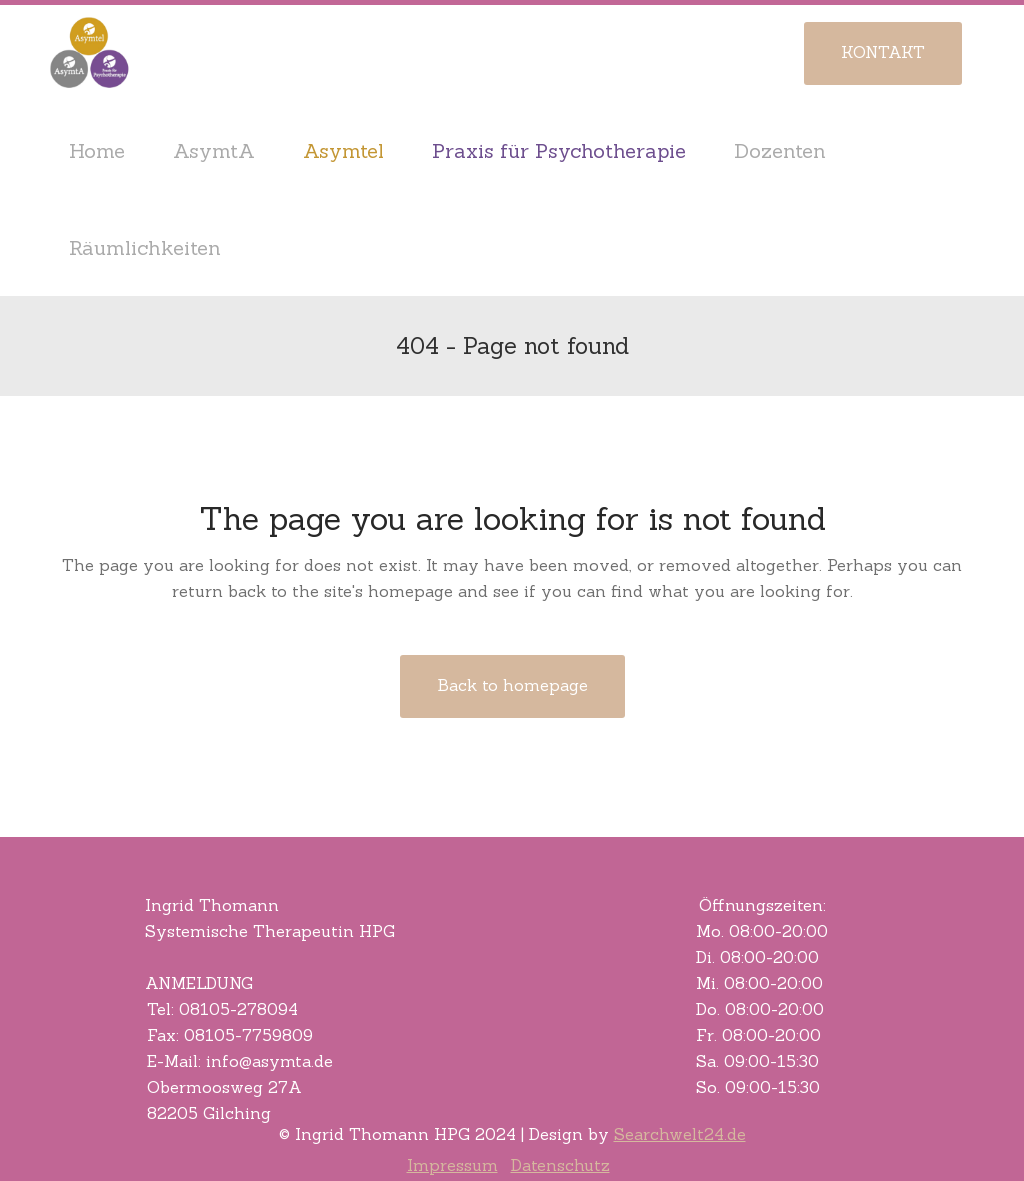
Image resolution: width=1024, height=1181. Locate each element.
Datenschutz (560, 1165)
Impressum (452, 1165)
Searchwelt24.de (680, 1134)
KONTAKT (883, 52)
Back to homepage (512, 685)
